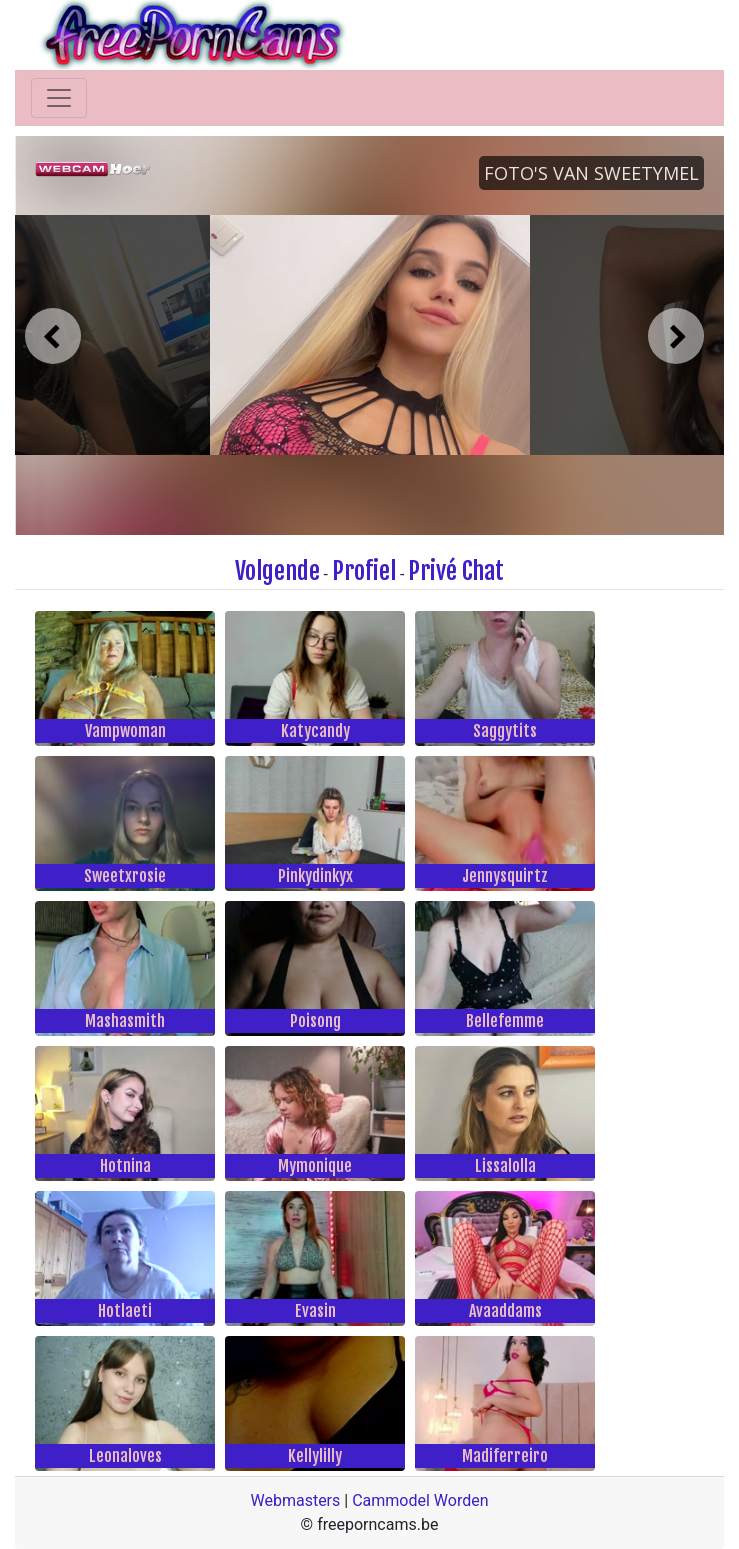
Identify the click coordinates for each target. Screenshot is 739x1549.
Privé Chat (456, 571)
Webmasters (295, 1500)
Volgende (277, 571)
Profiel (364, 571)
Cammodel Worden (420, 1500)
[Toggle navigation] (59, 98)
